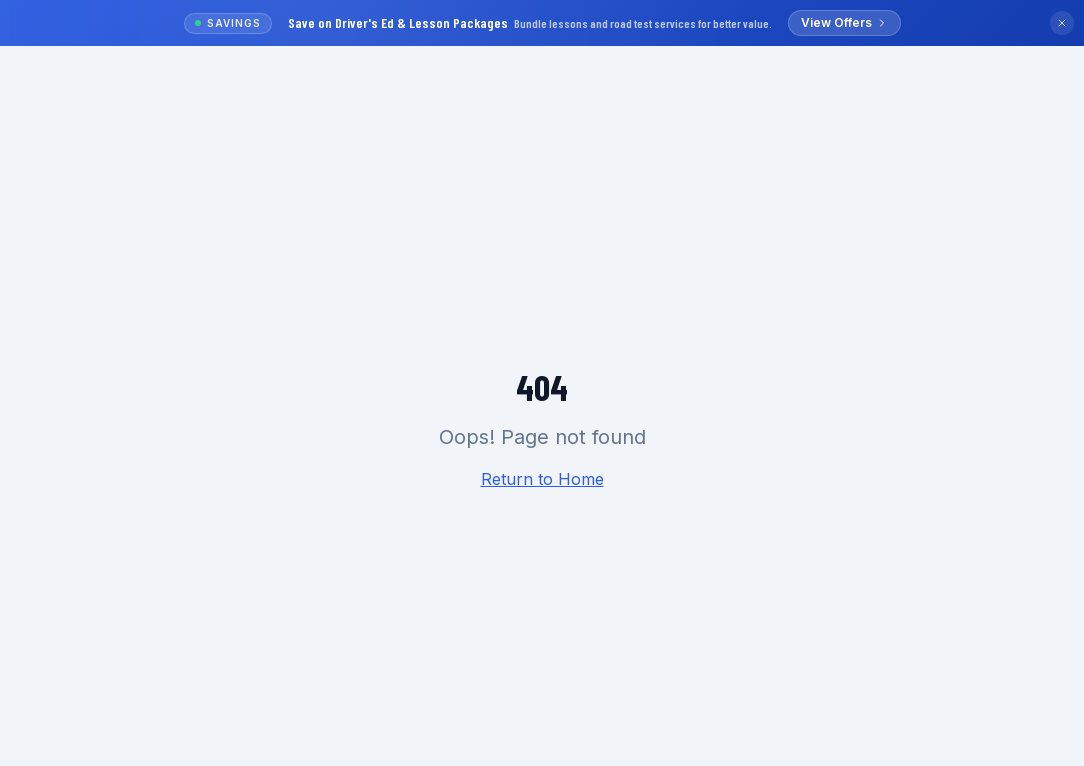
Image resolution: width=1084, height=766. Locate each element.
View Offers (844, 22)
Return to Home (542, 479)
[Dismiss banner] (1062, 23)
